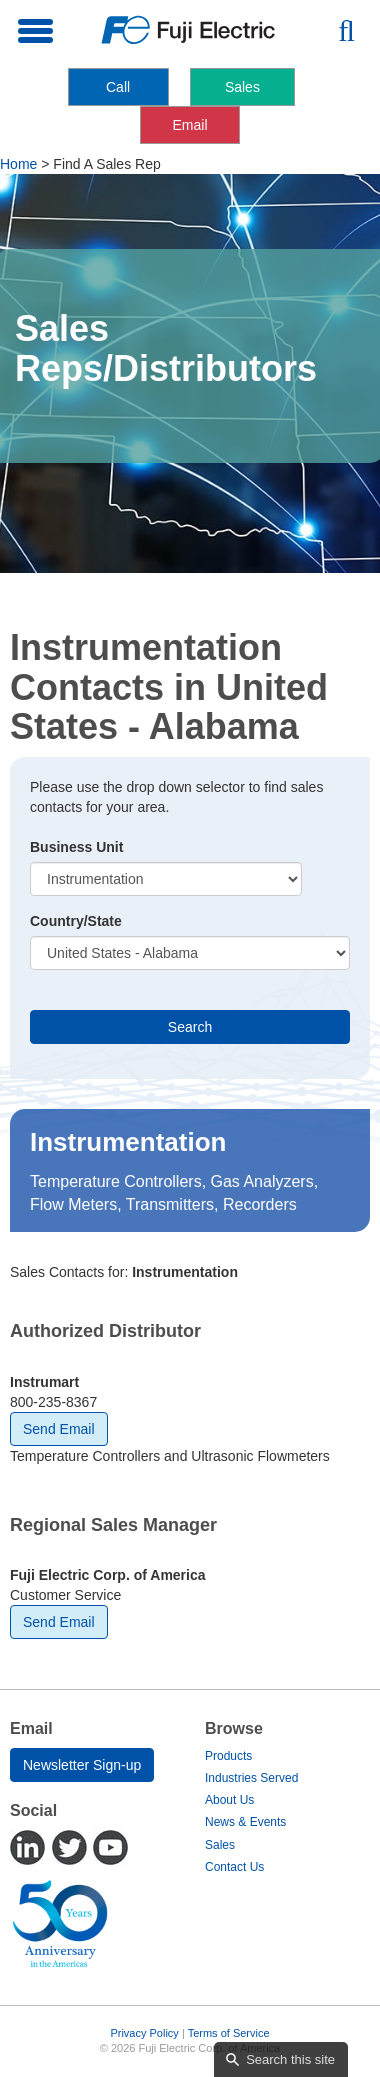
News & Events (245, 1822)
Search (190, 1027)
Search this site (290, 2059)
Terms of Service (229, 2033)
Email (189, 125)
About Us (229, 1800)
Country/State (76, 921)
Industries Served (251, 1778)
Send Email (59, 1429)
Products (228, 1756)
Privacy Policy (144, 2033)
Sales (242, 87)
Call (118, 87)
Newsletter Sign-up (82, 1765)
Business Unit (76, 847)
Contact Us (234, 1867)
